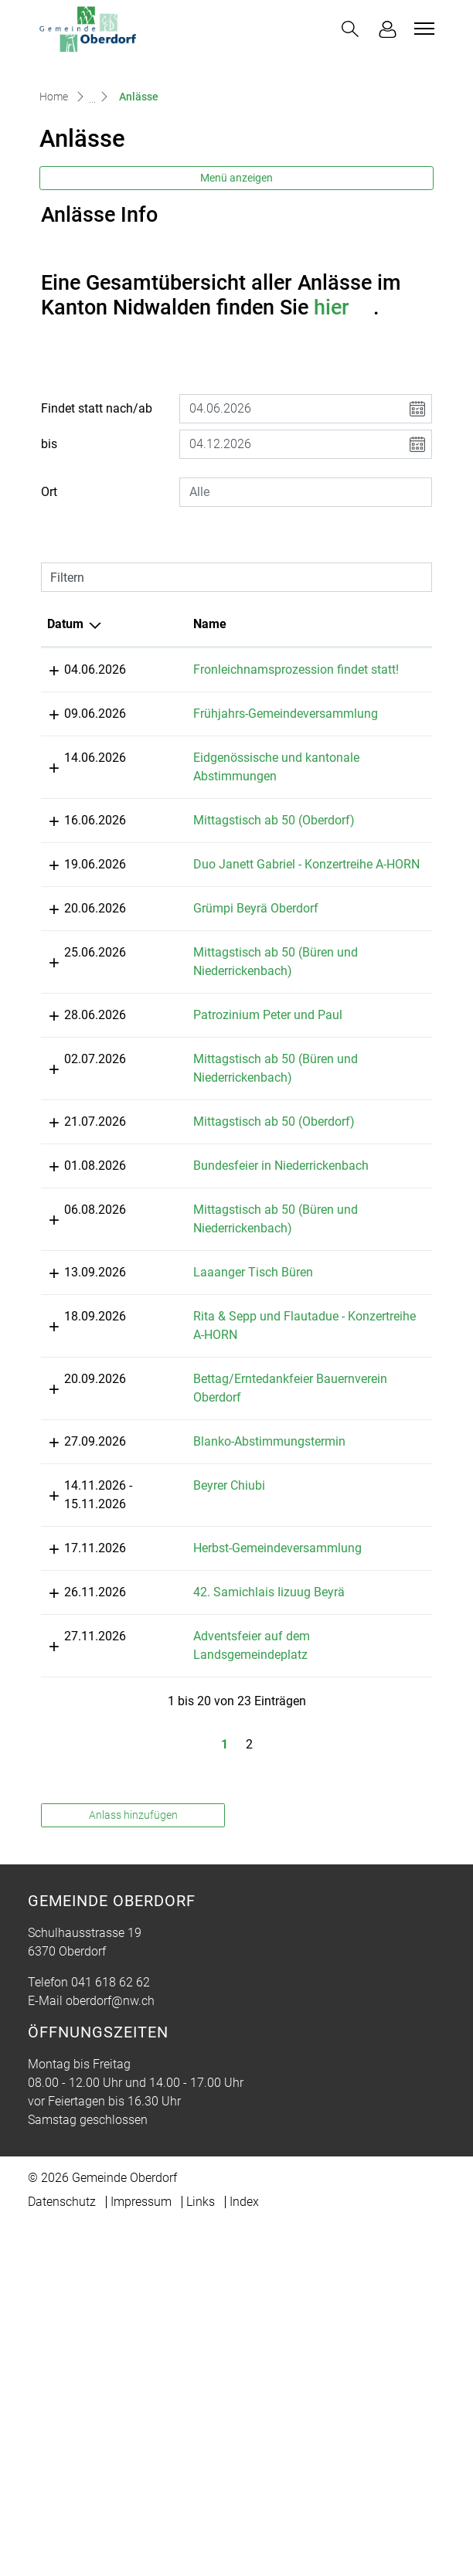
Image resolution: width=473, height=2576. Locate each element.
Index (244, 2554)
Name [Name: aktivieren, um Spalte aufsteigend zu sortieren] (162, 716)
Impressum (141, 2554)
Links (200, 2554)
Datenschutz (62, 2554)
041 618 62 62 (110, 2334)
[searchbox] (305, 584)
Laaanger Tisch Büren (206, 1512)
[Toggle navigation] (422, 28)
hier (343, 399)
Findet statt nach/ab (96, 500)
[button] (350, 29)
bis (49, 535)
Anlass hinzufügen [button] (133, 2167)
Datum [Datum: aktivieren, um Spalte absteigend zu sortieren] (65, 716)
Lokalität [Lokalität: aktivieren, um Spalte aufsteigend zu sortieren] (323, 716)
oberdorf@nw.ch (110, 2353)
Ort (49, 583)
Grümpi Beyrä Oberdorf (208, 1093)
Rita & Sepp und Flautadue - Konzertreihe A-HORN (212, 1593)
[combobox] (305, 584)
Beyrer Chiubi (182, 1800)
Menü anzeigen (236, 269)
